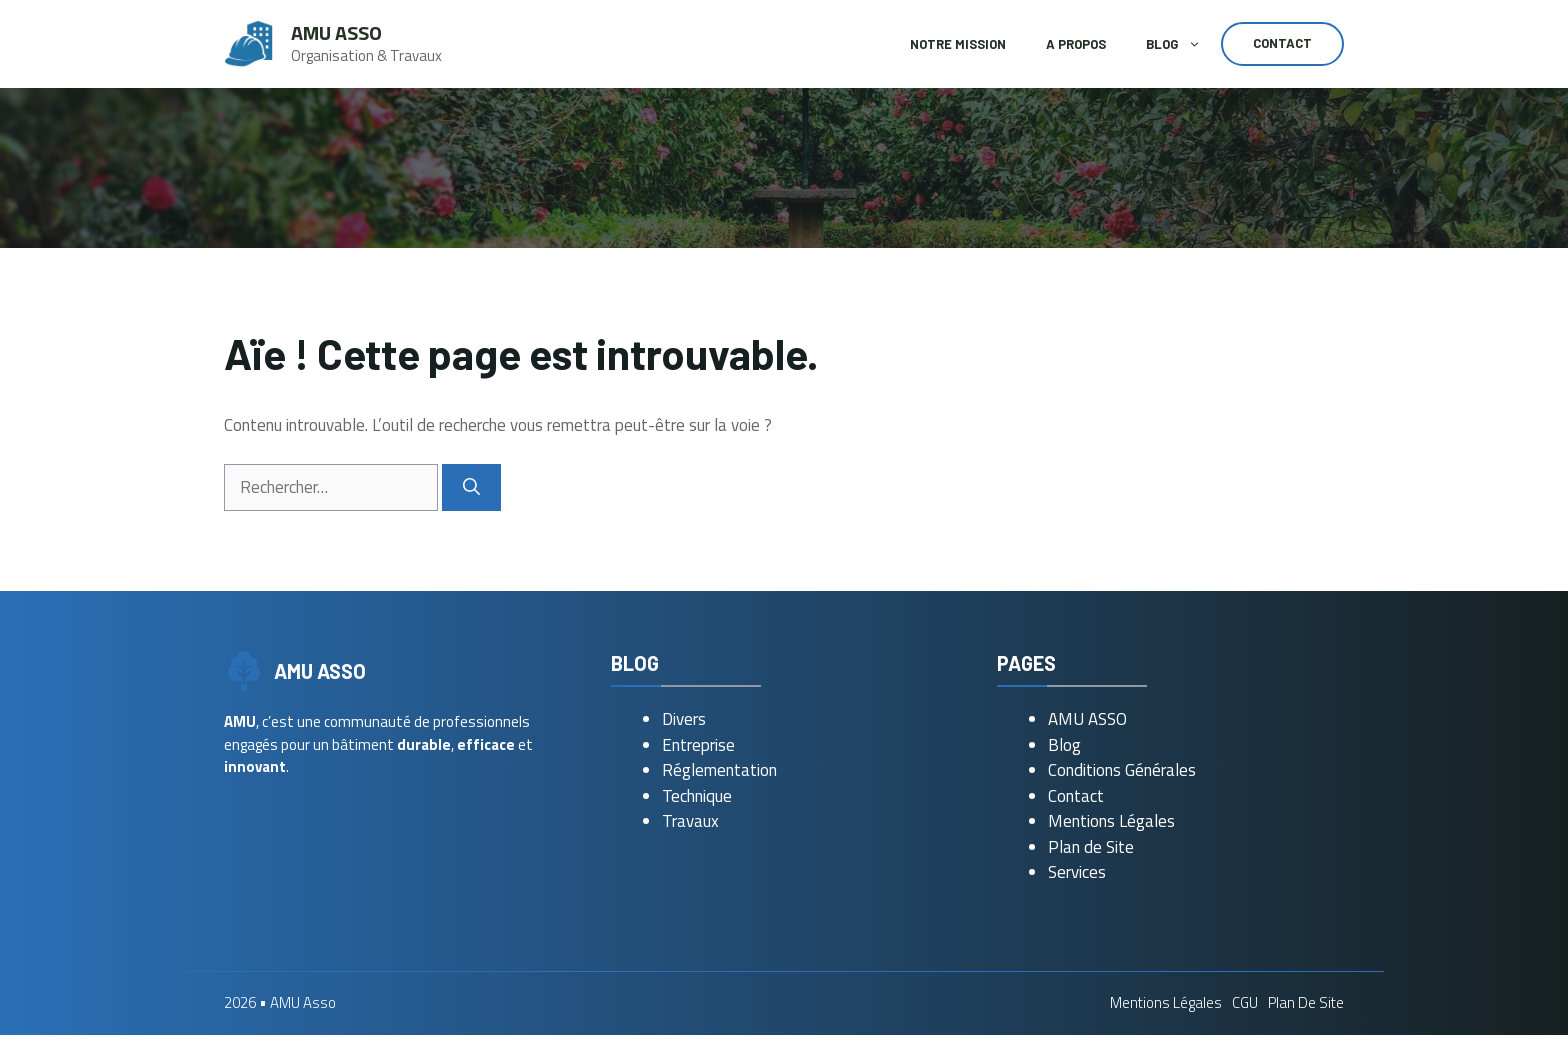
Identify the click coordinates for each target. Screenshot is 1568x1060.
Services (1077, 872)
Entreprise (698, 745)
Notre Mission (958, 44)
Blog (1183, 44)
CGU (1245, 1002)
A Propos (1076, 44)
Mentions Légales (1111, 821)
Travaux (690, 821)
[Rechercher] (471, 488)
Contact (1282, 43)
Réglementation (719, 770)
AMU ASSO (1087, 719)
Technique (697, 796)
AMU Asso (336, 32)
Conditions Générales (1122, 770)
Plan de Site (1091, 847)
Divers (684, 719)
